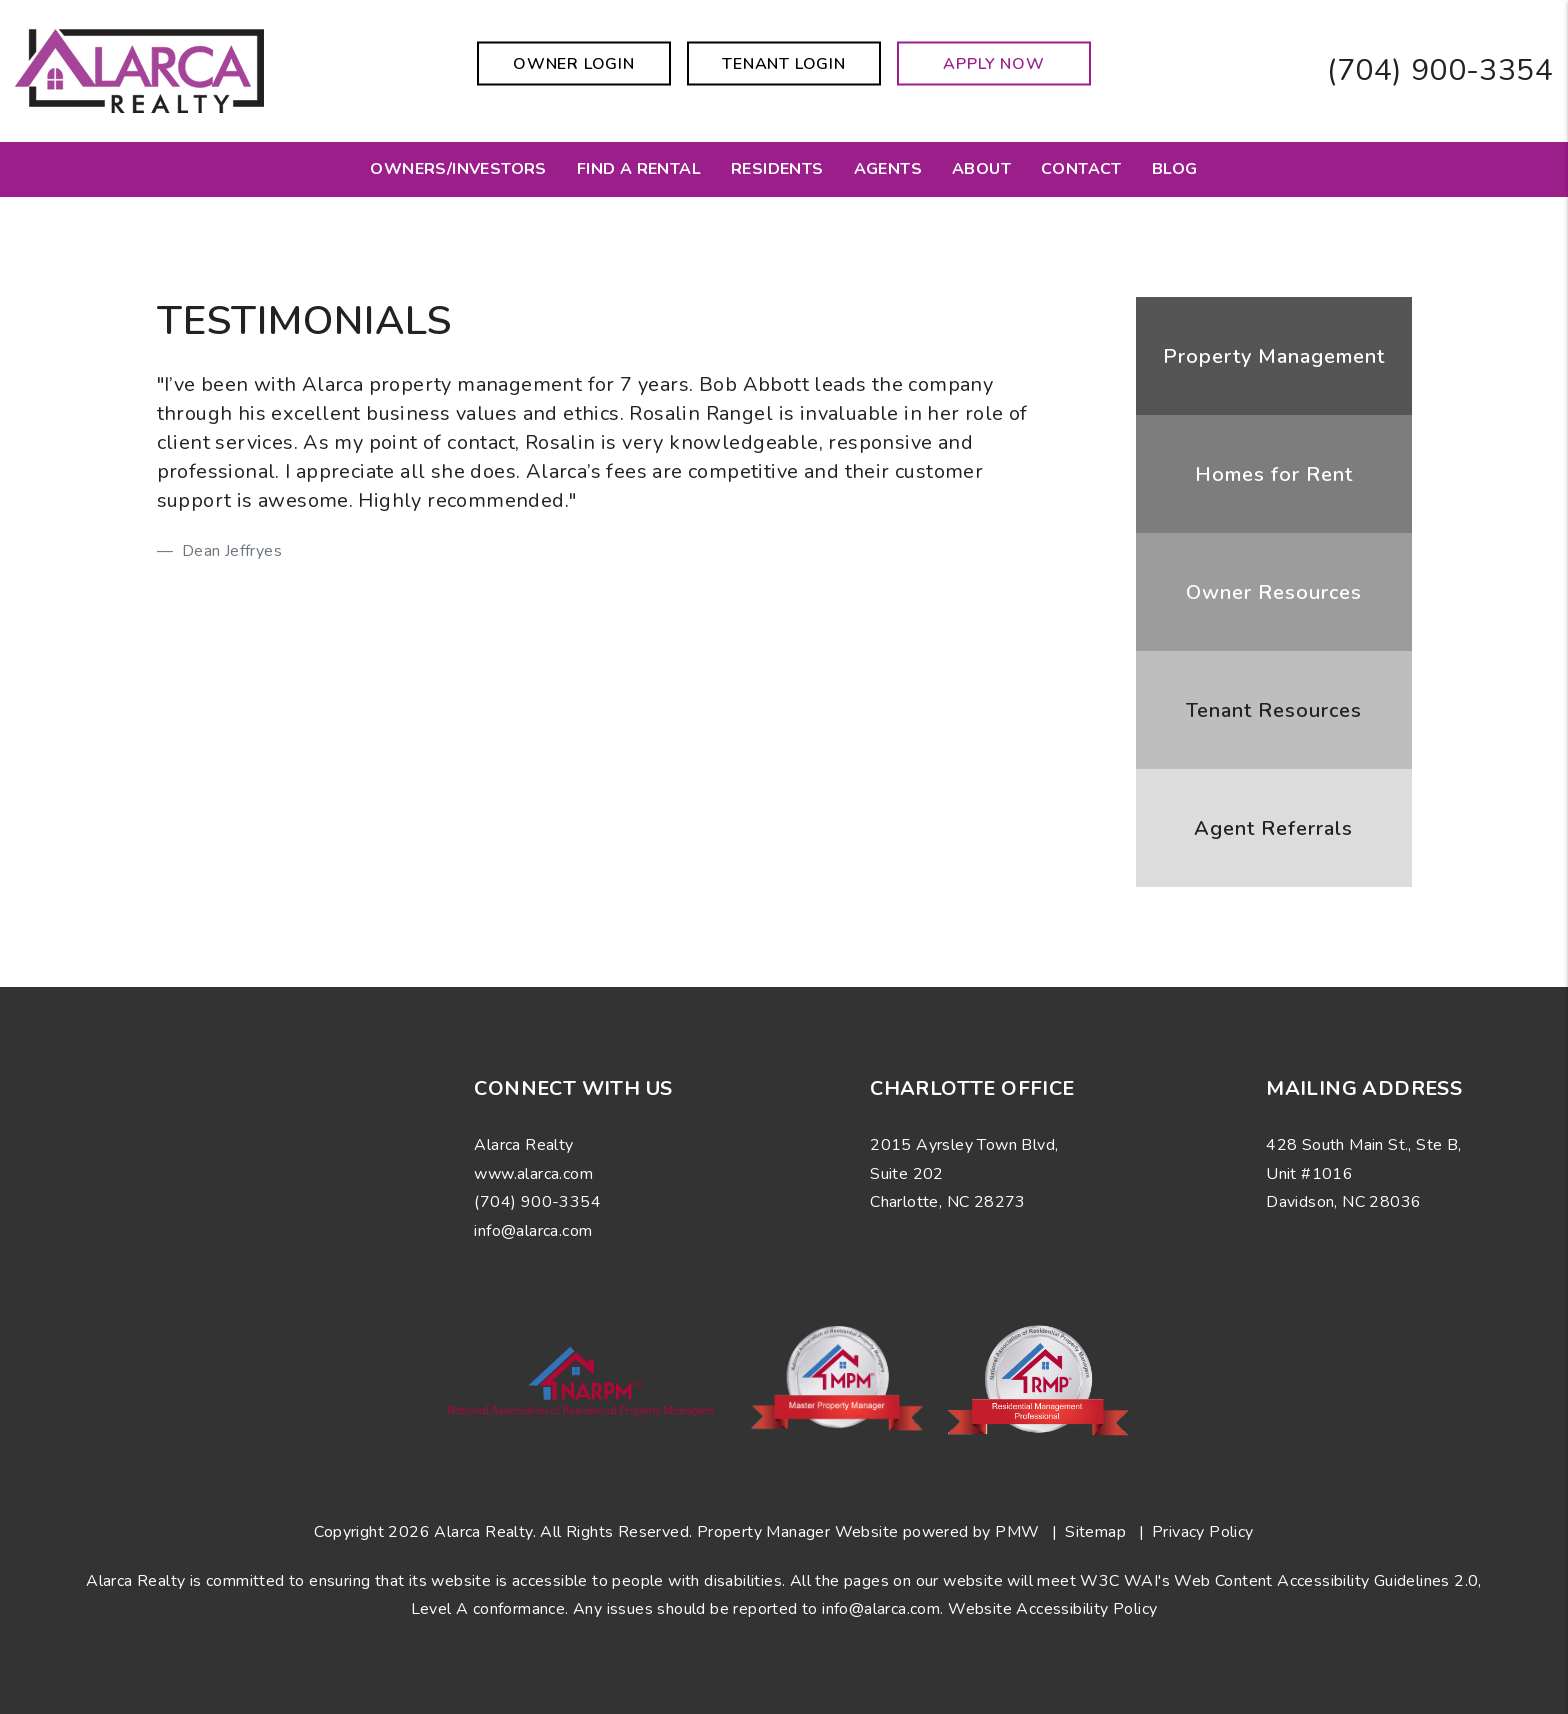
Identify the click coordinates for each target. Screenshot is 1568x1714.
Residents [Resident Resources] (777, 169)
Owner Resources (1274, 592)
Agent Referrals (1273, 828)
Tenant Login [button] (784, 64)
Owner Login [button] (574, 64)
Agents (888, 169)
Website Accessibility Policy (1052, 1609)
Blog (1175, 169)
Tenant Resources (1274, 710)
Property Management (1274, 356)
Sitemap (1095, 1532)
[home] (139, 70)
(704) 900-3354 (1440, 70)
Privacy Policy (1203, 1532)
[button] (98, 1212)
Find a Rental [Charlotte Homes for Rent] (639, 169)
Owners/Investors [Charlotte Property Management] (458, 169)
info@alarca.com (881, 1609)
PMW (1017, 1532)
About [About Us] (981, 169)
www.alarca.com (533, 1174)
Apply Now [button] (993, 64)
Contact (1081, 169)
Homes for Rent (1274, 474)
